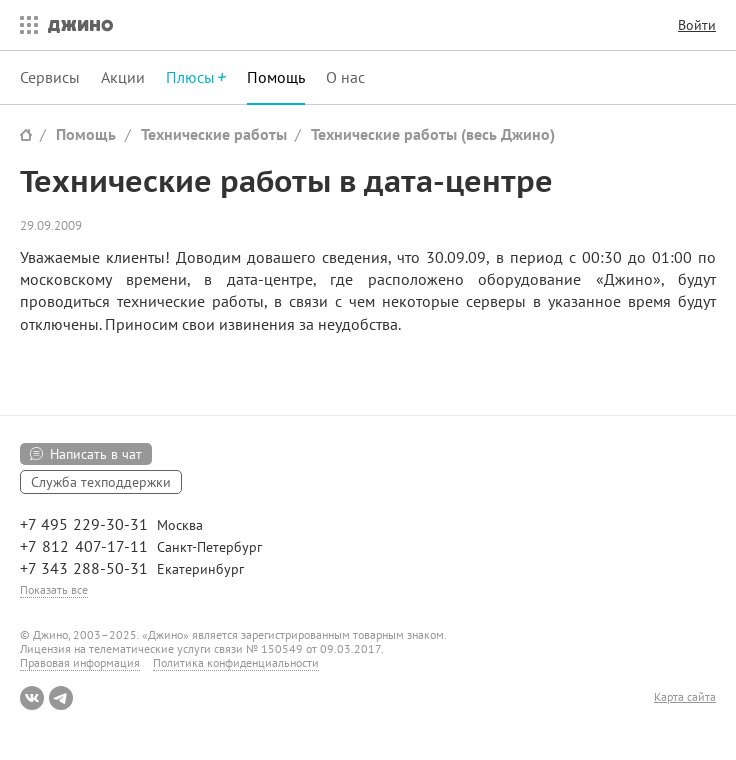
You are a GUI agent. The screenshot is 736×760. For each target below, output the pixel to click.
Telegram (61, 698)
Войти (697, 25)
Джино (80, 25)
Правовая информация (80, 662)
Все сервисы (24, 25)
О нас (345, 77)
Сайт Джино (26, 134)
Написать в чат (96, 454)
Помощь (276, 77)
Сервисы (50, 77)
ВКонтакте (32, 698)
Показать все (54, 589)
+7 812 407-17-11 (84, 546)
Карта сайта (685, 697)
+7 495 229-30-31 (84, 524)
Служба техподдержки (101, 482)
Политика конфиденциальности (236, 662)
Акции (123, 77)
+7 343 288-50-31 (84, 568)
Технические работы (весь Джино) (433, 134)
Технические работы (214, 134)
